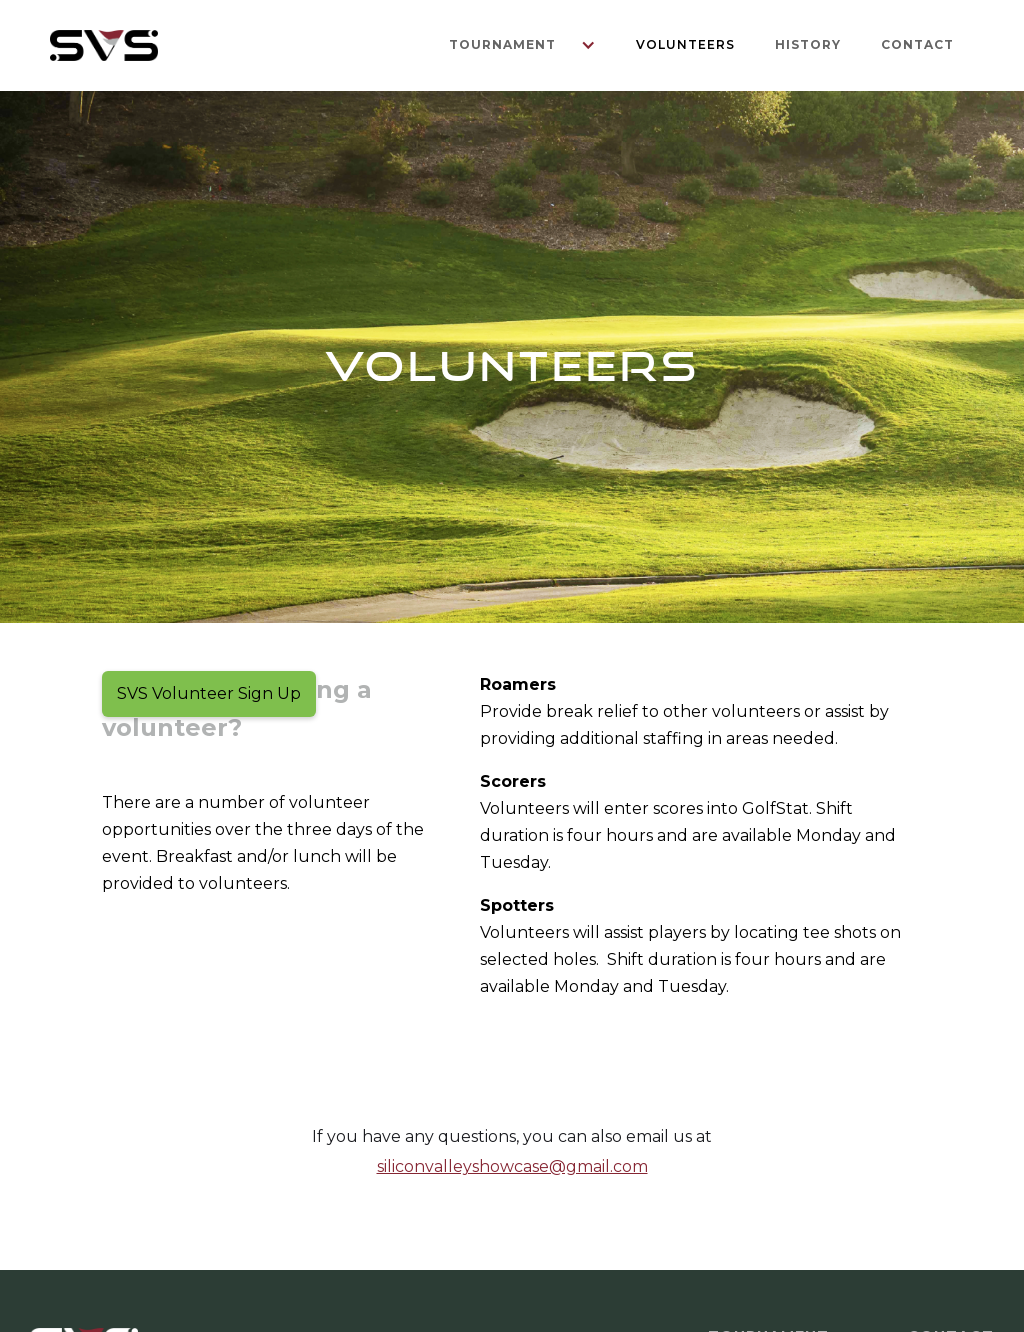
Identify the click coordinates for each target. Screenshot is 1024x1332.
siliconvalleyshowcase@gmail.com (512, 1166)
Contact (917, 44)
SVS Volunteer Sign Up (209, 693)
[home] (104, 45)
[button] (512, 45)
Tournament (502, 44)
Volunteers (685, 44)
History (808, 44)
